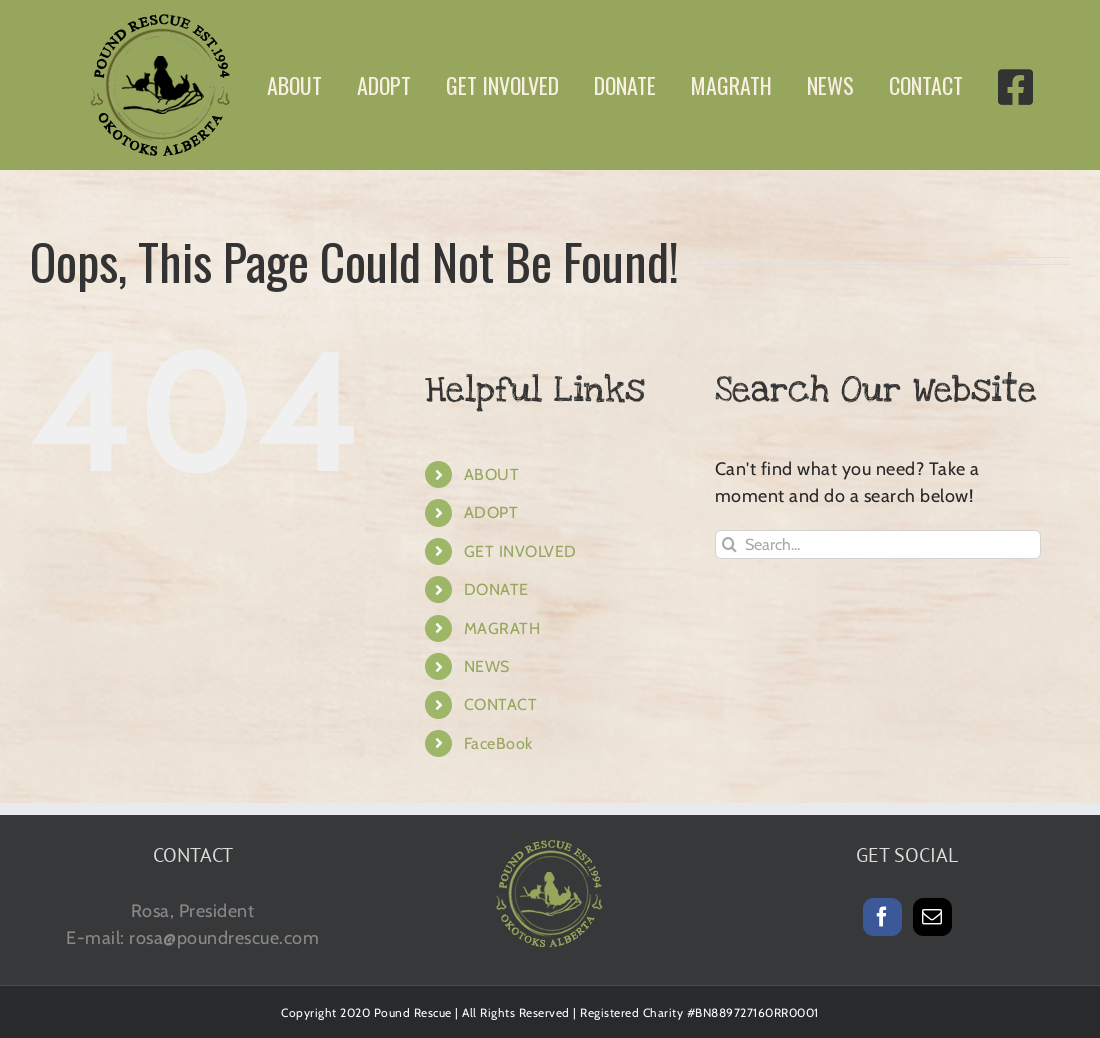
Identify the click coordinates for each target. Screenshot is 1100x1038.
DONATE (496, 589)
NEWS (487, 666)
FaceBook (498, 743)
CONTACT (501, 704)
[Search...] (878, 544)
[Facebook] (882, 917)
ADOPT (491, 512)
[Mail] (932, 917)
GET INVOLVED (520, 551)
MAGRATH (502, 628)
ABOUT (492, 474)
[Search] (729, 544)
